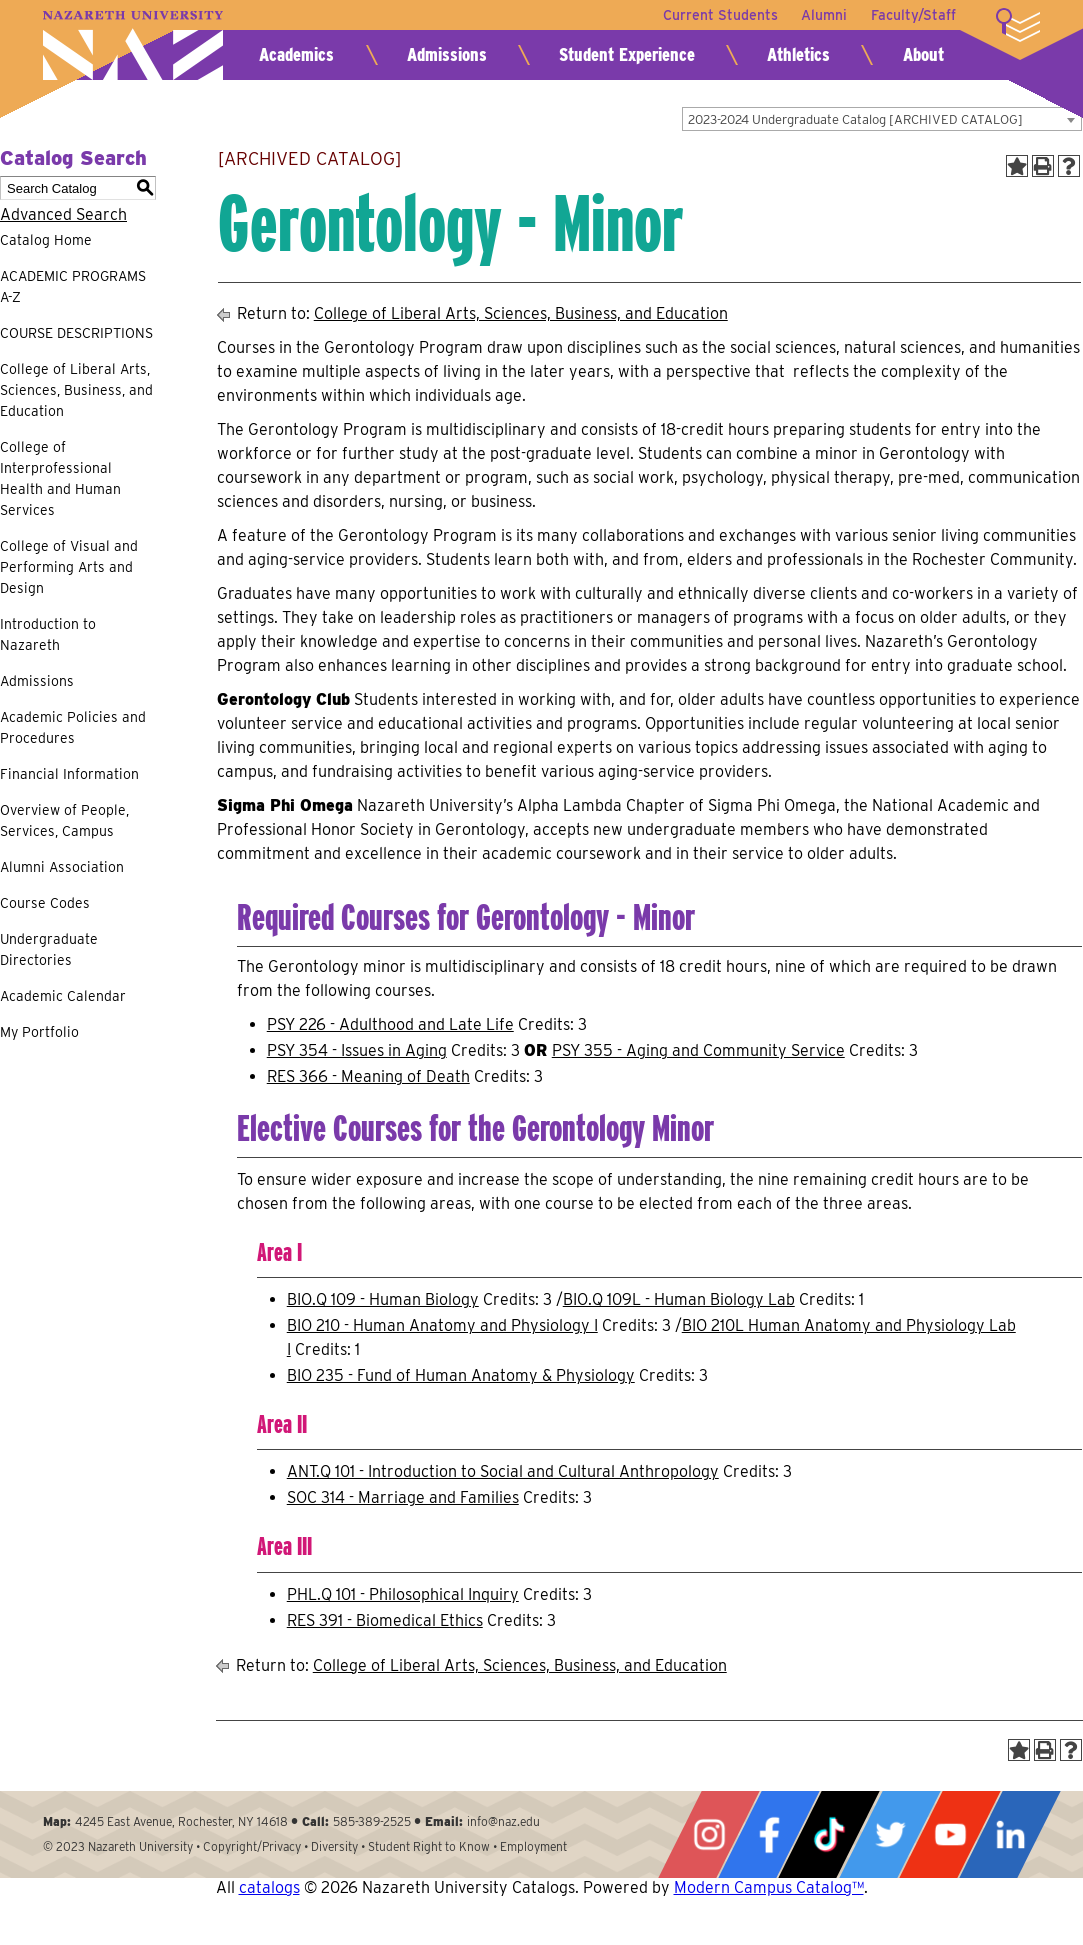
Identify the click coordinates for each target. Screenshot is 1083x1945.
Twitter (890, 1834)
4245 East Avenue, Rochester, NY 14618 (181, 1821)
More (1018, 25)
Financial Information (69, 774)
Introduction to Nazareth (48, 634)
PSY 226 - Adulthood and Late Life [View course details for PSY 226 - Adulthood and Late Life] (390, 1024)
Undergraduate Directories (49, 949)
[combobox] (882, 119)
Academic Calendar (63, 996)
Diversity (334, 1846)
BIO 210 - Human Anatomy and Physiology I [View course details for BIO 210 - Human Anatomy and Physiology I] (442, 1325)
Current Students (719, 15)
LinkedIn (1010, 1834)
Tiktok (829, 1834)
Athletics (798, 54)
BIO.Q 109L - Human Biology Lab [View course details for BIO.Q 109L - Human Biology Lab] (679, 1299)
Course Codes (45, 903)
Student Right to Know (429, 1846)
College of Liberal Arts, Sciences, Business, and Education (76, 390)
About (923, 54)
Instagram (709, 1834)
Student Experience (627, 54)
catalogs (269, 1887)
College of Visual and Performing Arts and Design (69, 567)
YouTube (950, 1834)
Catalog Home (46, 240)
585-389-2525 (372, 1821)
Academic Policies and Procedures (73, 727)
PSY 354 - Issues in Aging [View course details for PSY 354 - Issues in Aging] (357, 1050)
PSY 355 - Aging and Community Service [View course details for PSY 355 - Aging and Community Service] (698, 1050)
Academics (296, 54)
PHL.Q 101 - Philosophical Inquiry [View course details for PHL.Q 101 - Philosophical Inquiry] (403, 1594)
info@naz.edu (503, 1821)
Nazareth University (133, 45)
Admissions (447, 54)
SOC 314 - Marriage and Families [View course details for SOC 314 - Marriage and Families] (403, 1497)
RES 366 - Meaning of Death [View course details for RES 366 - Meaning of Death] (368, 1076)
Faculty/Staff (913, 15)
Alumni (824, 15)
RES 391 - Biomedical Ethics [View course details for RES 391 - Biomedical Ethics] (385, 1620)
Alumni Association (62, 867)
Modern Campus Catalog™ (769, 1887)
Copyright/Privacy (252, 1846)
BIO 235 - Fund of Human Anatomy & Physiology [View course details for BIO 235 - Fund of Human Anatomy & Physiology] (461, 1375)
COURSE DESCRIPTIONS (76, 333)
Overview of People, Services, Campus (64, 820)
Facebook (769, 1834)
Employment (533, 1846)
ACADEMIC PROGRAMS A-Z (73, 286)
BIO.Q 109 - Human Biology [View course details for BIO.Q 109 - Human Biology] (383, 1299)
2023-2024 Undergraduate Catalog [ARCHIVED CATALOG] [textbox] (855, 119)
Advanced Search (63, 214)
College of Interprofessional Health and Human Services (60, 478)
